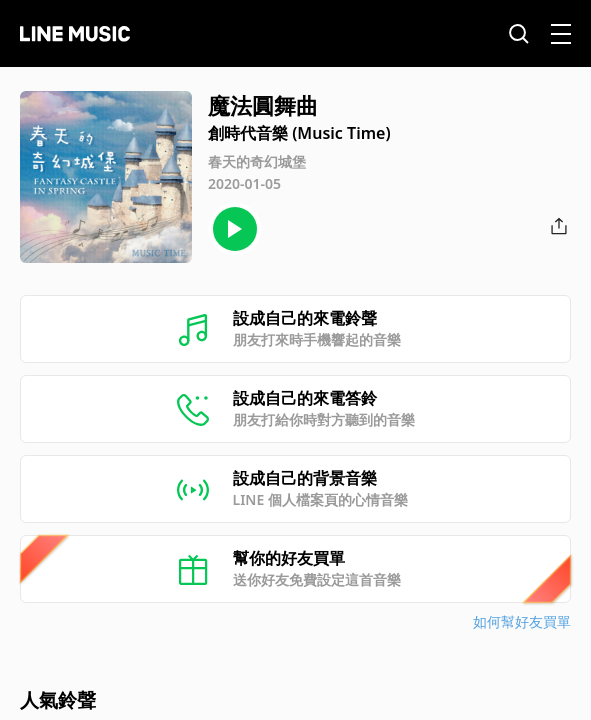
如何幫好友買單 (522, 621)
